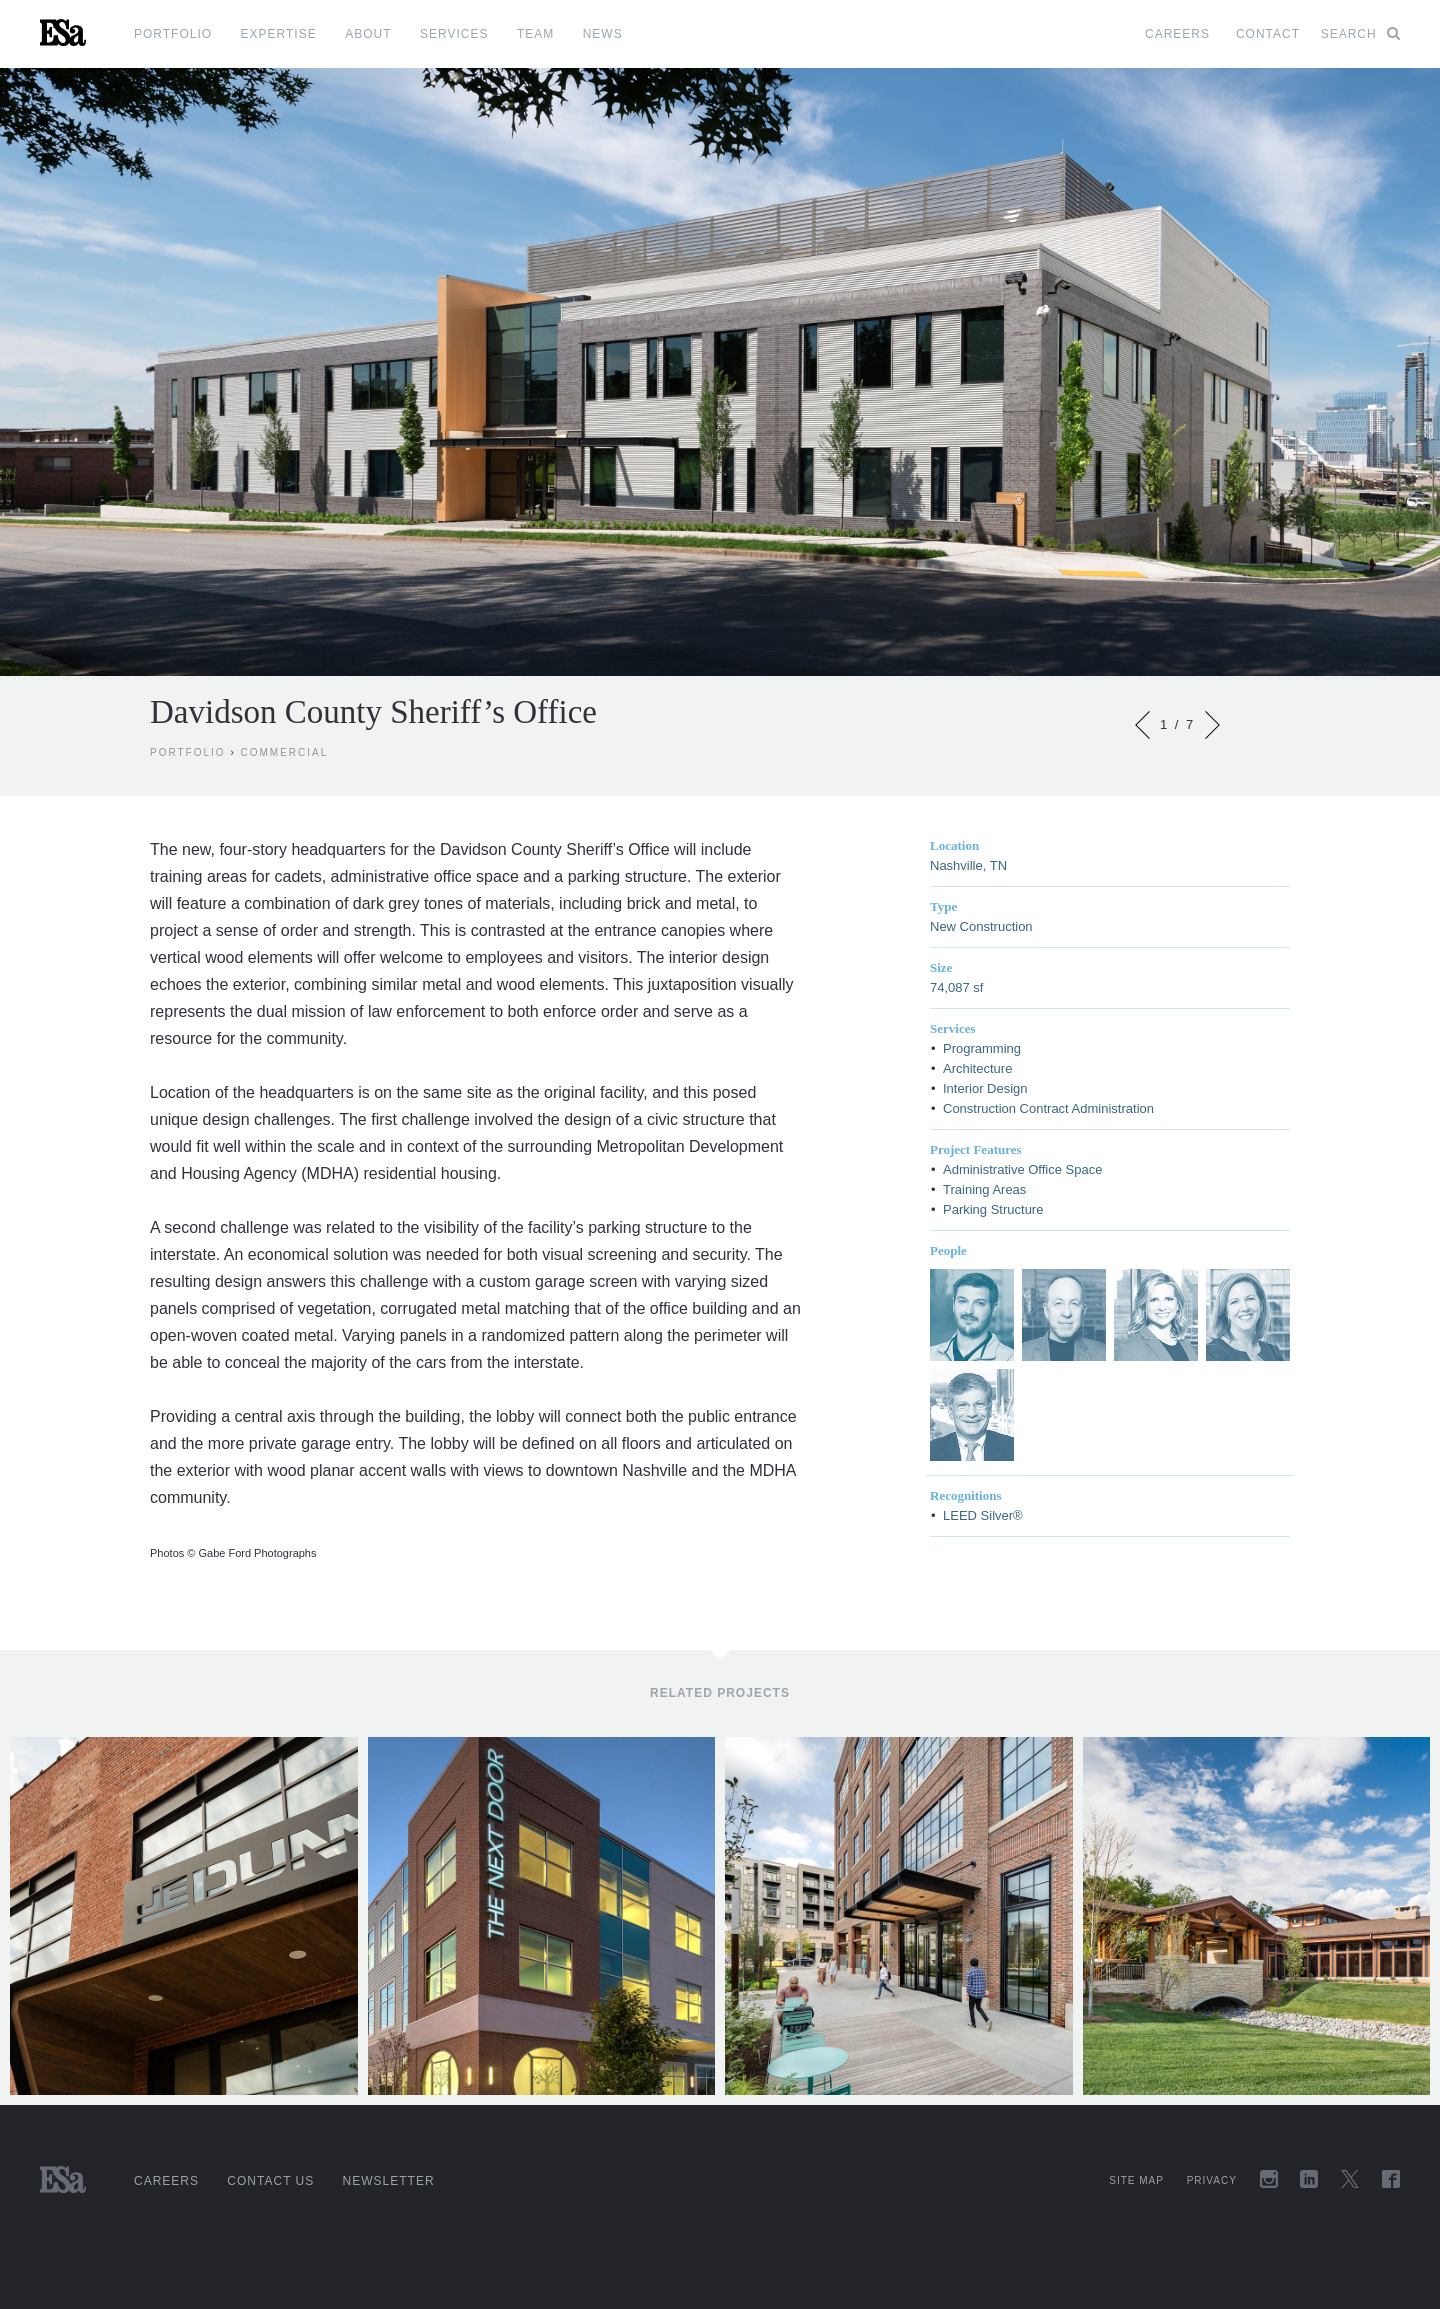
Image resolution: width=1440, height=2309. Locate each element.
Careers (1177, 34)
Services (454, 34)
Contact (1268, 34)
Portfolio (173, 34)
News (603, 34)
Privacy (1212, 2180)
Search (1360, 34)
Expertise (279, 34)
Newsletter (389, 2181)
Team (535, 34)
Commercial (285, 752)
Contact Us (270, 2181)
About (368, 34)
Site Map (1136, 2180)
